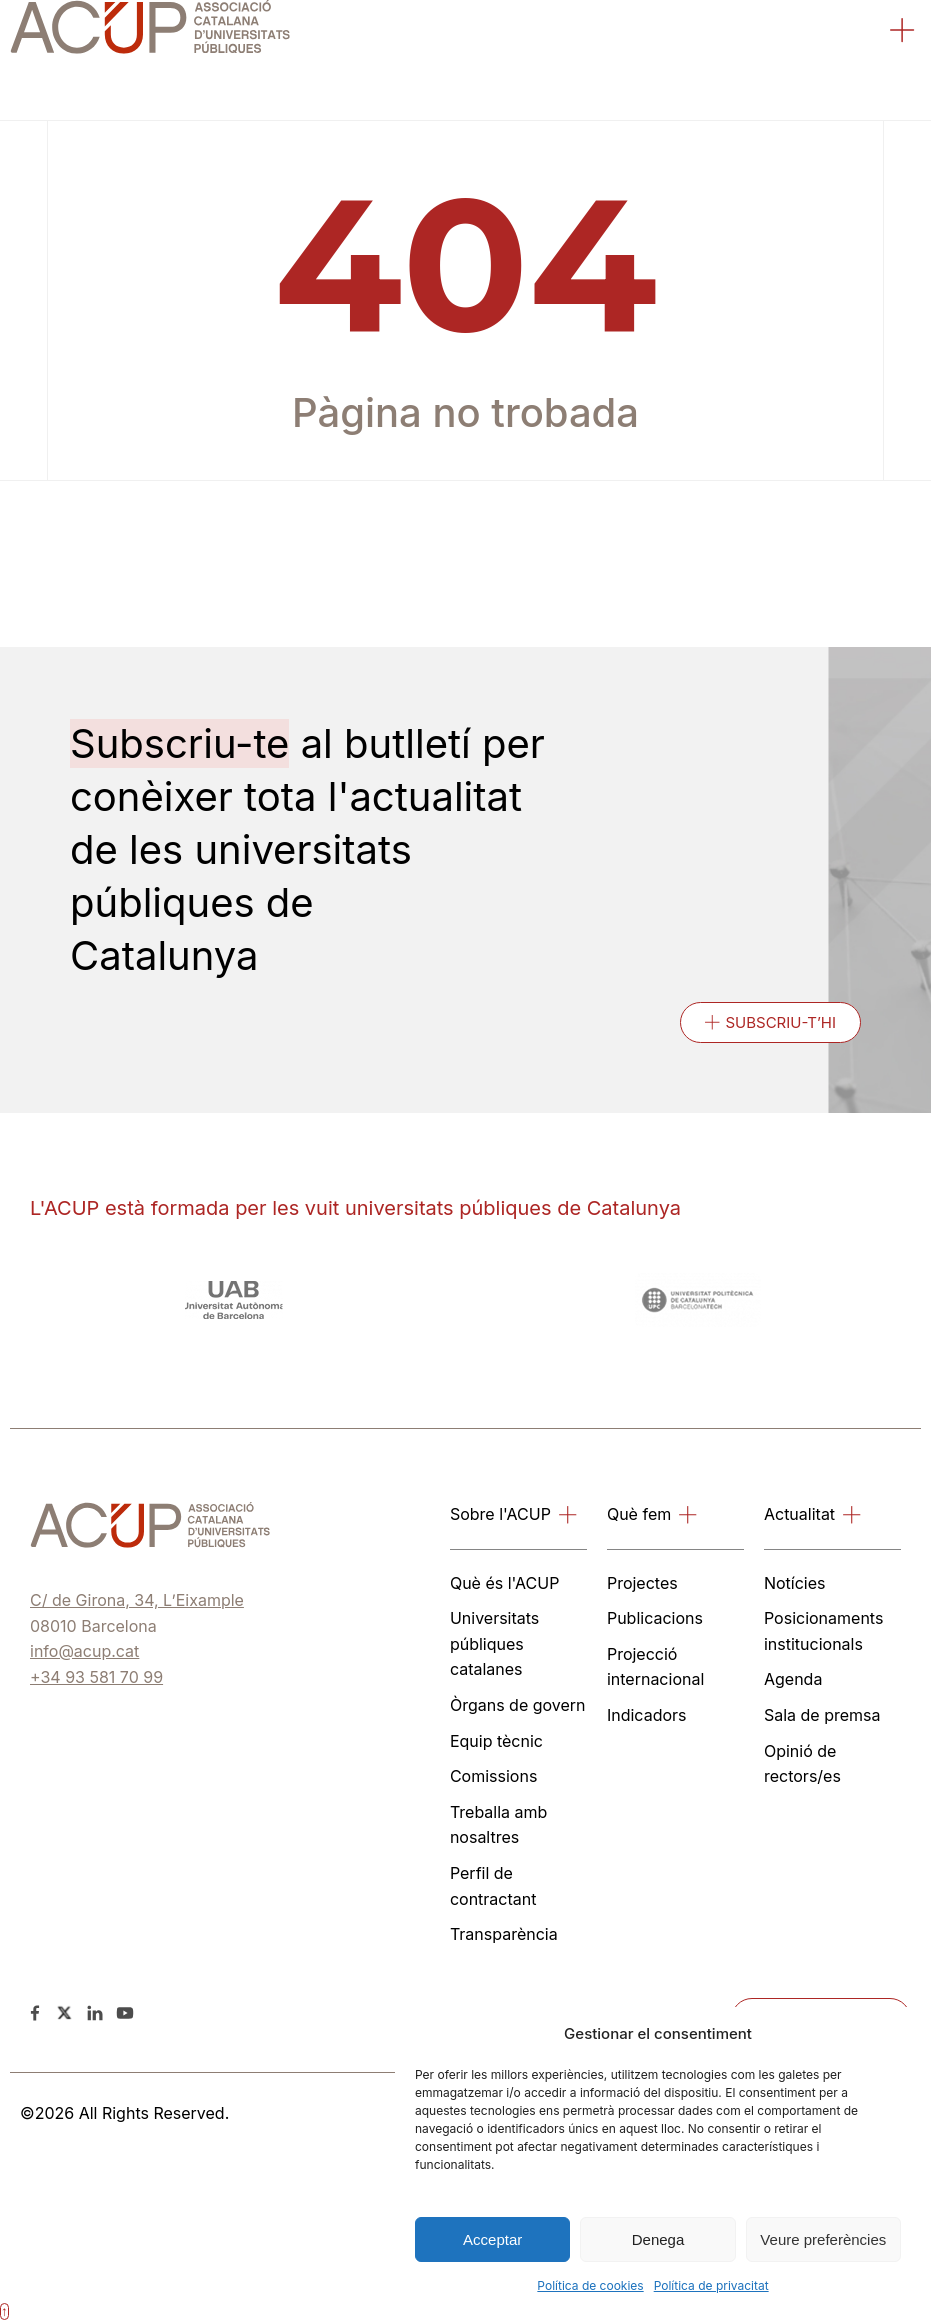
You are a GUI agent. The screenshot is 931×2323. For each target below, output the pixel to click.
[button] (903, 33)
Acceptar (492, 2239)
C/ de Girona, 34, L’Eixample (137, 1600)
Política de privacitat (711, 2285)
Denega (658, 2239)
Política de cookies (590, 2285)
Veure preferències (823, 2239)
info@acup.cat (84, 1651)
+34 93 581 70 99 (96, 1677)
